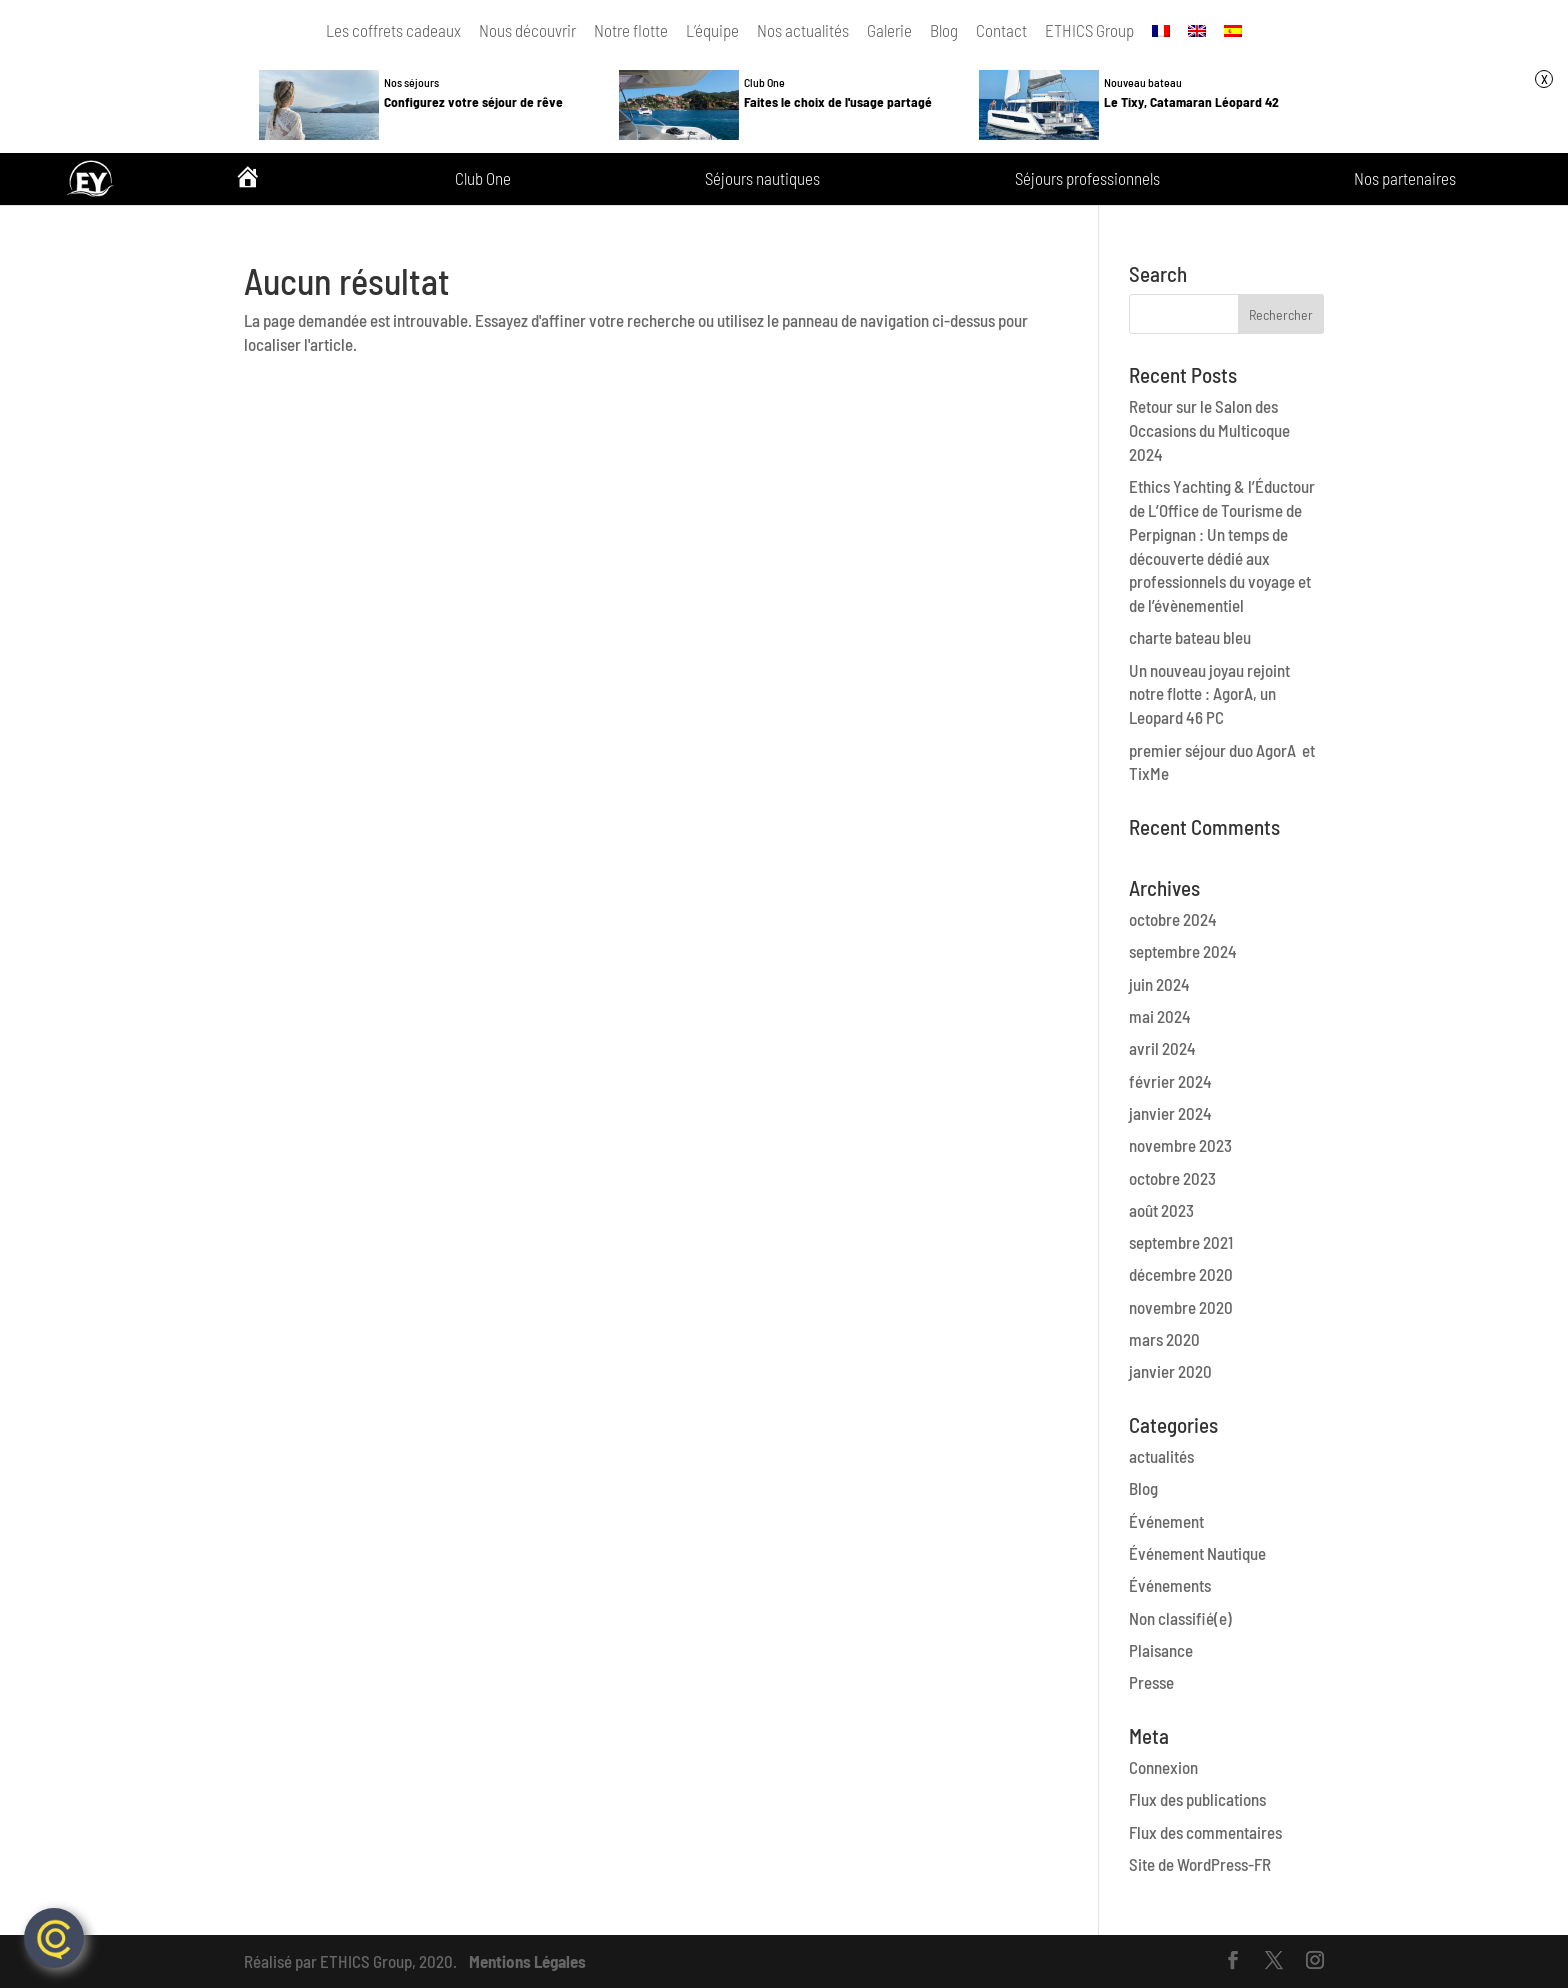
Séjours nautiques (762, 179)
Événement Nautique (1197, 1553)
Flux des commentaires (1205, 1832)
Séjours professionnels (1087, 179)
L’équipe (712, 30)
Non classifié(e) (1180, 1618)
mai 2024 (1160, 1016)
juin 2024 (1159, 984)
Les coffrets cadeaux (393, 30)
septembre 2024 (1183, 951)
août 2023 (1161, 1210)
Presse (1151, 1682)
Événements (1170, 1585)
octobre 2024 (1173, 919)
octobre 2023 (1172, 1178)
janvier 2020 (1170, 1371)
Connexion (1163, 1767)
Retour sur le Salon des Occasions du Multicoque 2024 (1209, 430)
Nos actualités (803, 30)
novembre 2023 (1180, 1145)
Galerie (889, 30)
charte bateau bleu (1190, 637)
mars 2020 (1164, 1339)
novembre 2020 (1181, 1307)
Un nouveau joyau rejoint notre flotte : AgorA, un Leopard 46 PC (1209, 694)
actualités (1161, 1456)
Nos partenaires (1405, 179)
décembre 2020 (1181, 1274)
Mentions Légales (527, 1961)
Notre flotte (631, 30)
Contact (1001, 30)
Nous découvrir (527, 30)
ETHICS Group (1089, 30)
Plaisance (1161, 1650)
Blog (944, 30)
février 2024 (1170, 1081)
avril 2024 (1162, 1048)
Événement (1166, 1521)
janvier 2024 (1170, 1113)
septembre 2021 (1181, 1242)
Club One (483, 179)
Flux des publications (1197, 1799)
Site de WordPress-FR (1200, 1864)
